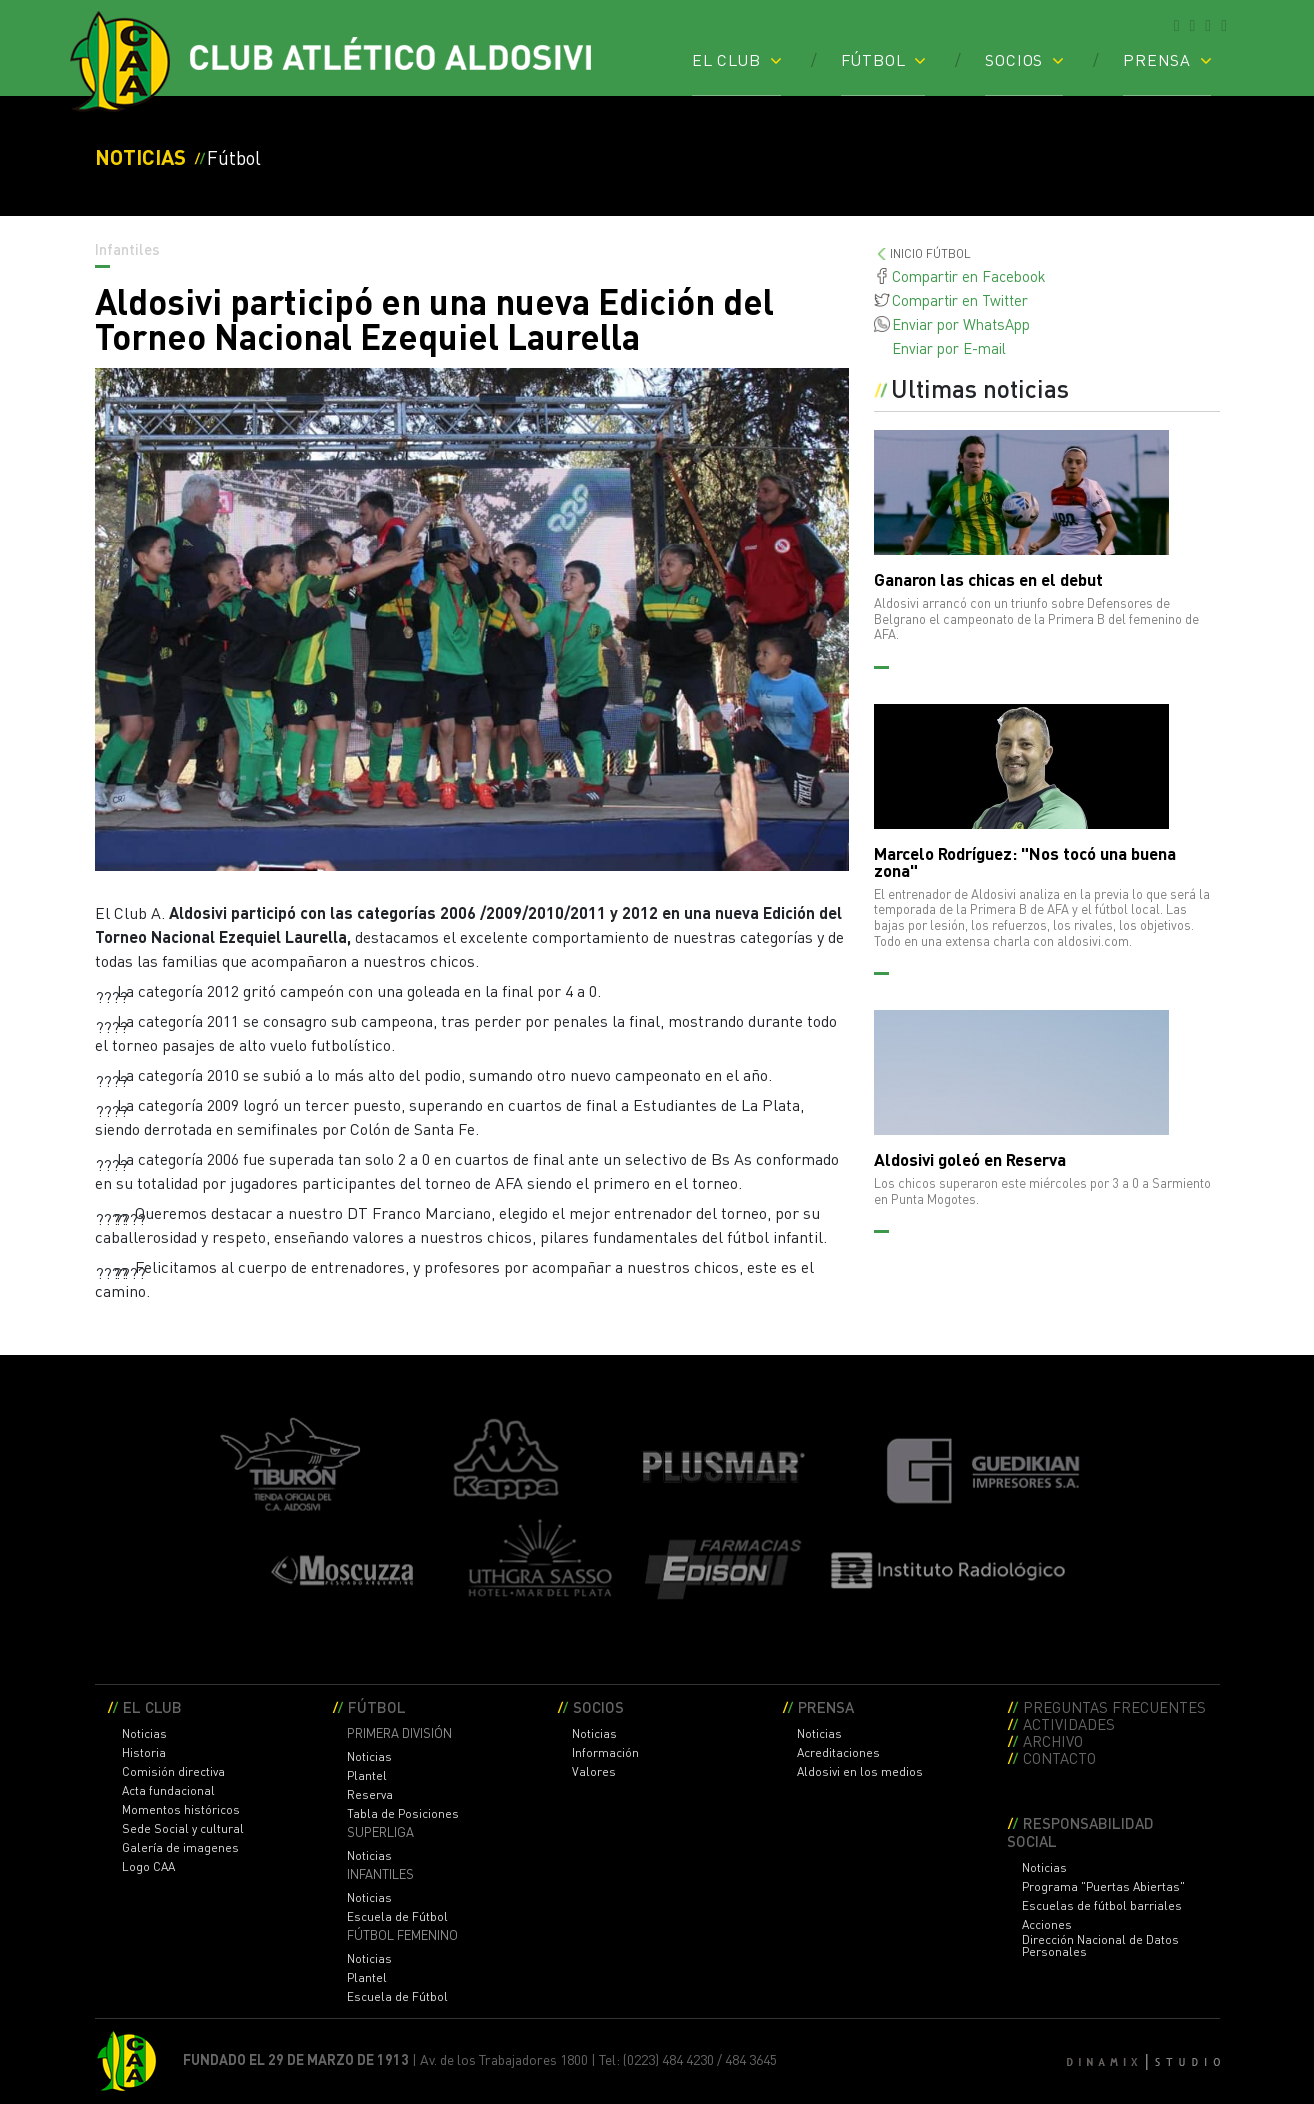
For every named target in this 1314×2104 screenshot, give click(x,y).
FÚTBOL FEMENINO (402, 1935)
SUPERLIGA (380, 1832)
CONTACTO (1059, 1757)
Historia (144, 1753)
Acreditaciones (838, 1753)
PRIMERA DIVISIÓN (399, 1733)
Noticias (144, 1734)
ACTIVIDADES (1069, 1723)
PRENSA (1157, 59)
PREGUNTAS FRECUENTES (1114, 1706)
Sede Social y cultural (183, 1829)
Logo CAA (148, 1867)
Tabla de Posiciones (403, 1814)
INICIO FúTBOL (930, 254)
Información (605, 1753)
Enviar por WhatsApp (961, 324)
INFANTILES (380, 1874)
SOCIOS (1014, 59)
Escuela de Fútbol (397, 1917)
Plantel (367, 1776)
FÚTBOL (873, 59)
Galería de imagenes (180, 1848)
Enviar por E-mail (949, 348)
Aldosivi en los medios (860, 1772)
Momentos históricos (181, 1810)
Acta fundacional (168, 1791)
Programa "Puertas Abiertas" (1103, 1887)
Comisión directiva (173, 1772)
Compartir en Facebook (969, 276)
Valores (594, 1772)
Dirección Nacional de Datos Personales (1100, 1946)
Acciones (1047, 1925)
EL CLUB (726, 59)
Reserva (370, 1795)
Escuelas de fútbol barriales (1102, 1906)
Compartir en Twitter (960, 300)
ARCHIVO (1053, 1740)
